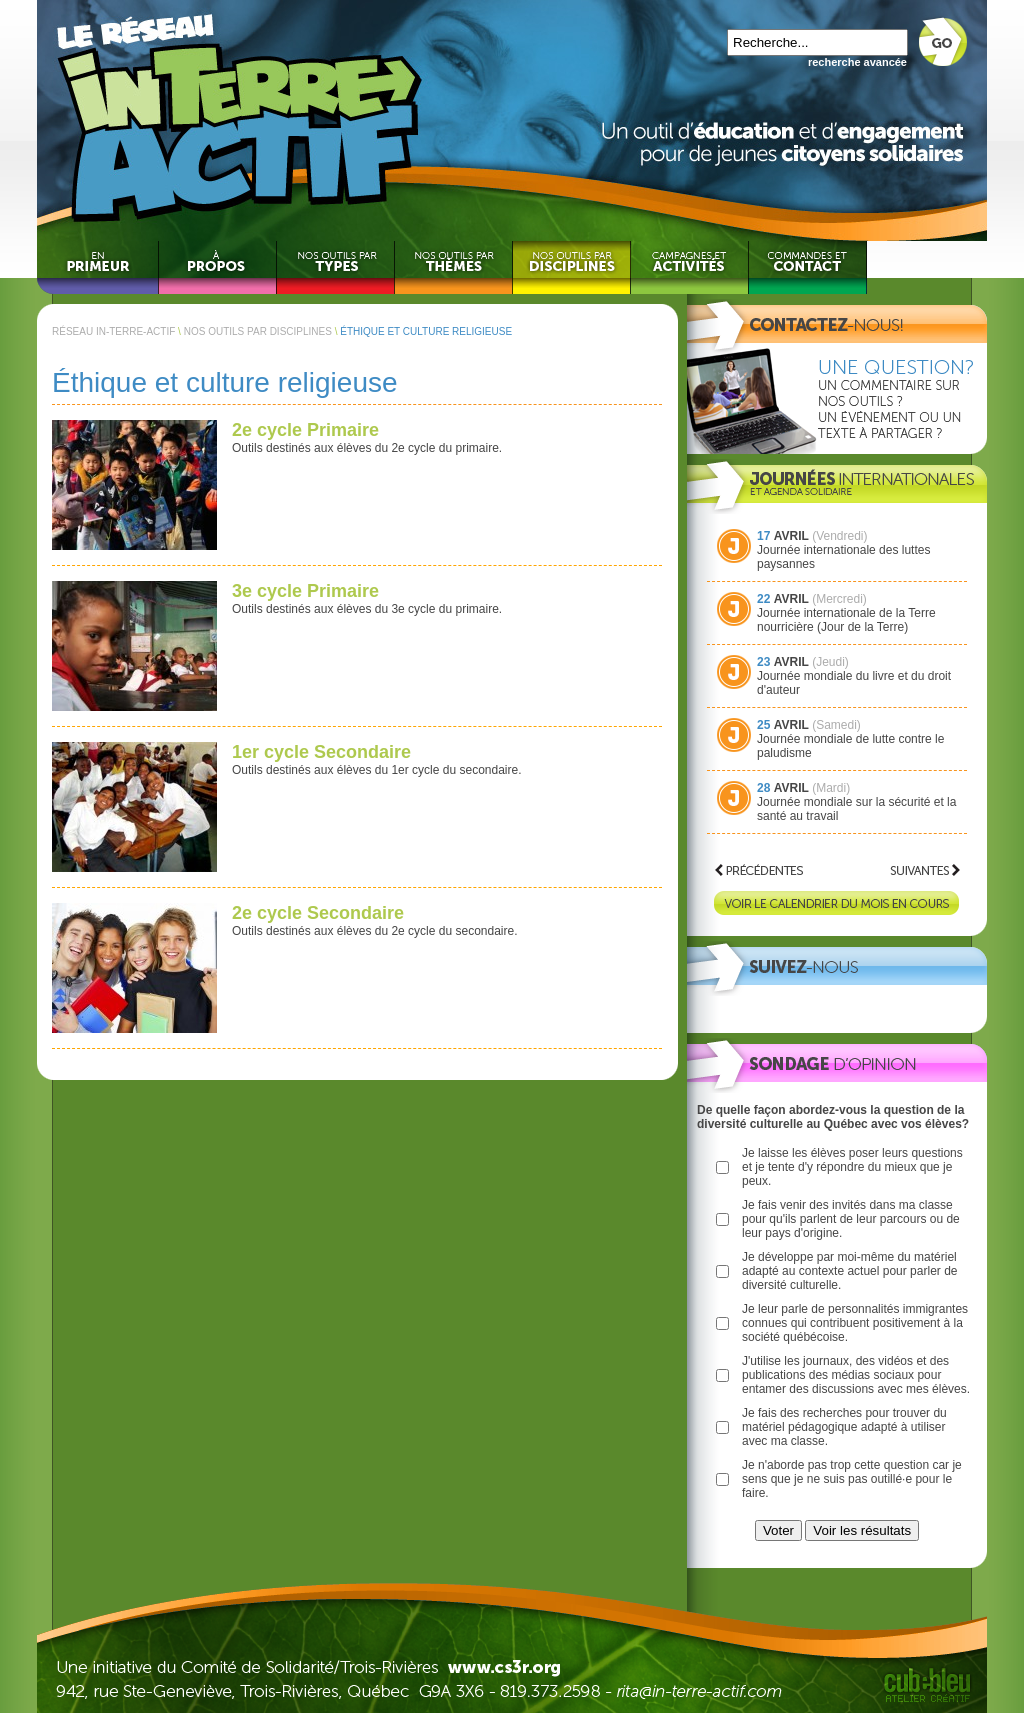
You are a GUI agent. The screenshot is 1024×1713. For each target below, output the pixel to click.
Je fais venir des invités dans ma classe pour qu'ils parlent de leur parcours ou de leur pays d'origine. (851, 1219)
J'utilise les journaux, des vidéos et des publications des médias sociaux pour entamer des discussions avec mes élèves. (856, 1375)
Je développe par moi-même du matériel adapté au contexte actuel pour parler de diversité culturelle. (849, 1271)
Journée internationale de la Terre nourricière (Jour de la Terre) (846, 620)
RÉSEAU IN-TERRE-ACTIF (113, 331)
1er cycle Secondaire (321, 752)
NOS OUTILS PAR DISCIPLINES (258, 331)
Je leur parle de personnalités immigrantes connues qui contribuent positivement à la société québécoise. (855, 1323)
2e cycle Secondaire (318, 913)
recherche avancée (857, 62)
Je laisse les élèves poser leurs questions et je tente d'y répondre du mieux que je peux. (852, 1167)
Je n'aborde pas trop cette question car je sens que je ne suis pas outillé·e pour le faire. (852, 1479)
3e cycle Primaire (305, 591)
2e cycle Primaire (305, 430)
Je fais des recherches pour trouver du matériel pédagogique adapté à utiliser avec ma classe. (844, 1427)
